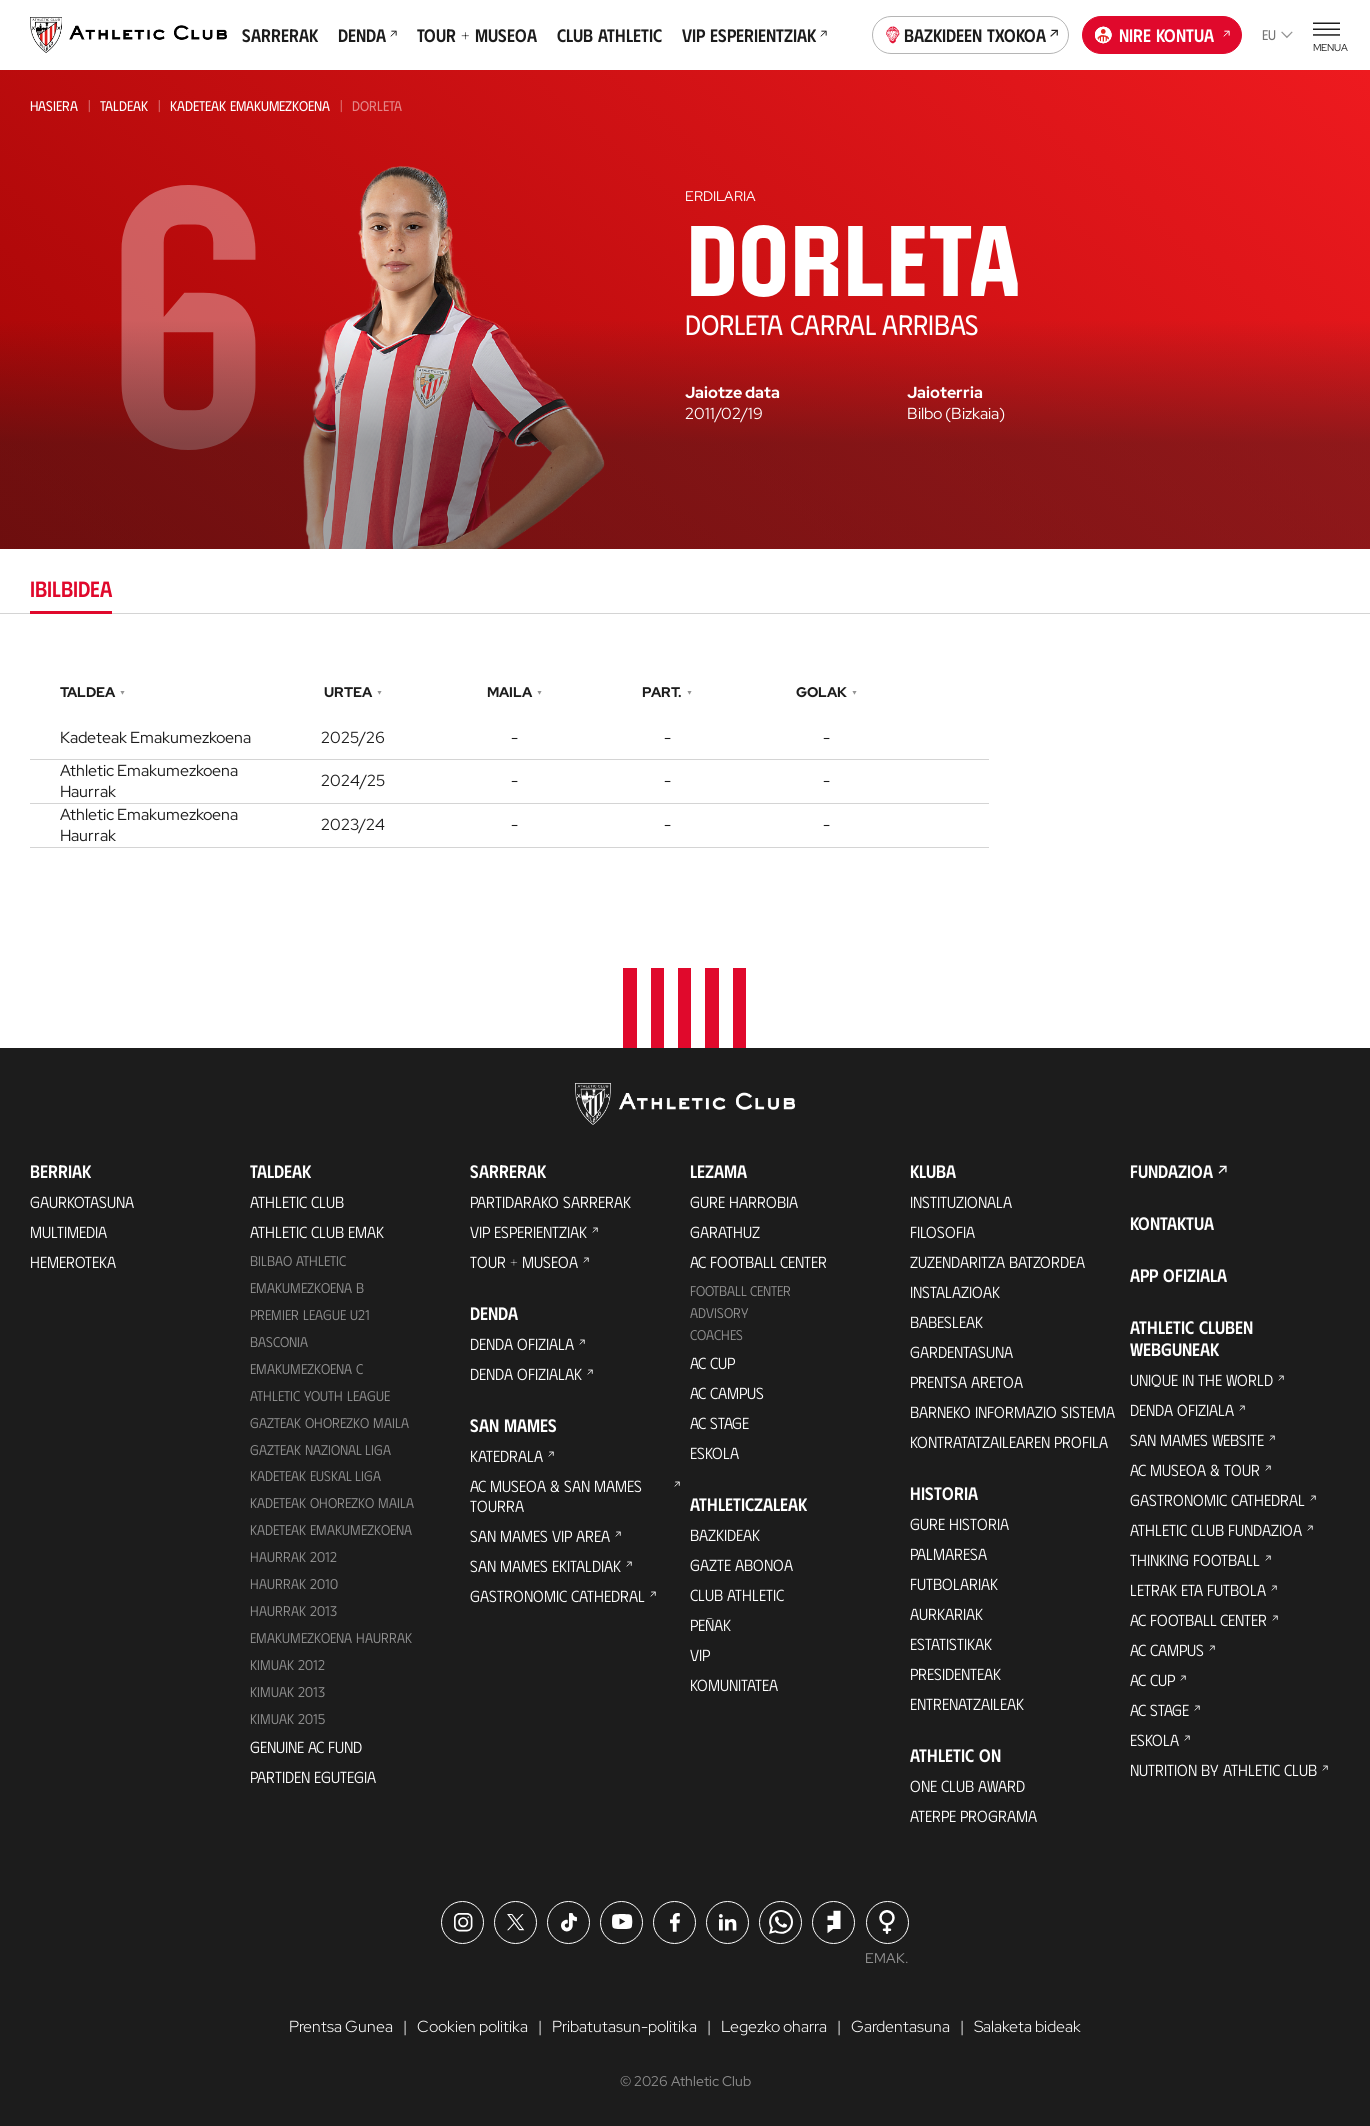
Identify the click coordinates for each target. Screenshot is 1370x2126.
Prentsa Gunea (341, 2026)
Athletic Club (297, 1201)
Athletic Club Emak (317, 1231)
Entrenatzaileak (967, 1703)
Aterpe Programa (973, 1815)
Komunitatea (734, 1684)
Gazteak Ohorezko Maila (329, 1422)
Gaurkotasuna (82, 1201)
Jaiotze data (732, 393)
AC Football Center (758, 1261)
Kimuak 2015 (287, 1718)
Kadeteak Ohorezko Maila (332, 1502)
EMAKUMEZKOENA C (306, 1368)
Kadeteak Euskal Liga (315, 1475)
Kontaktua (1172, 1223)
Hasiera (54, 105)
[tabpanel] (685, 760)
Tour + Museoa (477, 35)
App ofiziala (1178, 1275)
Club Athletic (609, 35)
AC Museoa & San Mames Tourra (556, 1495)
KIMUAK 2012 (287, 1664)
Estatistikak (951, 1643)
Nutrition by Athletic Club (1223, 1769)
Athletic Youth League (320, 1395)
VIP (700, 1654)
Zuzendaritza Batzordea (997, 1261)
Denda (367, 35)
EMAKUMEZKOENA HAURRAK (331, 1637)
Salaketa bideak (1027, 2026)
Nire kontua (1162, 33)
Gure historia (959, 1523)
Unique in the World (1201, 1379)
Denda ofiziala (522, 1343)
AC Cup (712, 1362)
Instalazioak (955, 1291)
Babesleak (946, 1321)
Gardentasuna (961, 1351)
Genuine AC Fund (306, 1746)
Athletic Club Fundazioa (1216, 1529)
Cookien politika (472, 2026)
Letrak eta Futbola (1198, 1589)
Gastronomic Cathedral (557, 1595)
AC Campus (727, 1392)
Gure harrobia (744, 1201)
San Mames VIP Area (540, 1535)
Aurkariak (946, 1613)
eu (1277, 34)
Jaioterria (945, 393)
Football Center (740, 1290)
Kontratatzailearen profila (1009, 1441)
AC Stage (719, 1422)
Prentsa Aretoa (966, 1381)
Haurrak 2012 (293, 1556)
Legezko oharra (774, 2026)
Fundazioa (1171, 1171)
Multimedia (68, 1231)
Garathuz (725, 1231)
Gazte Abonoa (741, 1564)
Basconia (279, 1341)
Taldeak (124, 105)
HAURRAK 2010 (294, 1583)
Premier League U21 (310, 1314)
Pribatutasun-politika (624, 2026)
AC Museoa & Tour (1195, 1469)
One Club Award (967, 1785)
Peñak (710, 1624)
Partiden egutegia (313, 1776)
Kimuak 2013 (287, 1691)
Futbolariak (954, 1583)
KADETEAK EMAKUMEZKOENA (331, 1529)
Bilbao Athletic (298, 1260)
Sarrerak (280, 35)
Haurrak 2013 (293, 1610)
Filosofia (942, 1231)
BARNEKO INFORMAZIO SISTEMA (1012, 1411)
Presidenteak (955, 1673)
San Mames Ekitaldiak (545, 1565)
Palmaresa (948, 1553)
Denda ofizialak (526, 1373)
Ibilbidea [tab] (71, 587)
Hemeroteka (73, 1261)
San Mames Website (1197, 1439)
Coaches (716, 1334)
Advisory (719, 1312)
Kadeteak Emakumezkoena (250, 105)
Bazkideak (725, 1534)
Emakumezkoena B (307, 1287)
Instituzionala (961, 1201)
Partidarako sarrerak (550, 1201)
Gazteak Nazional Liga (320, 1449)
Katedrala (506, 1455)
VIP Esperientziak (754, 35)
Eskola (714, 1452)
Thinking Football (1195, 1559)
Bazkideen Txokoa (971, 33)
